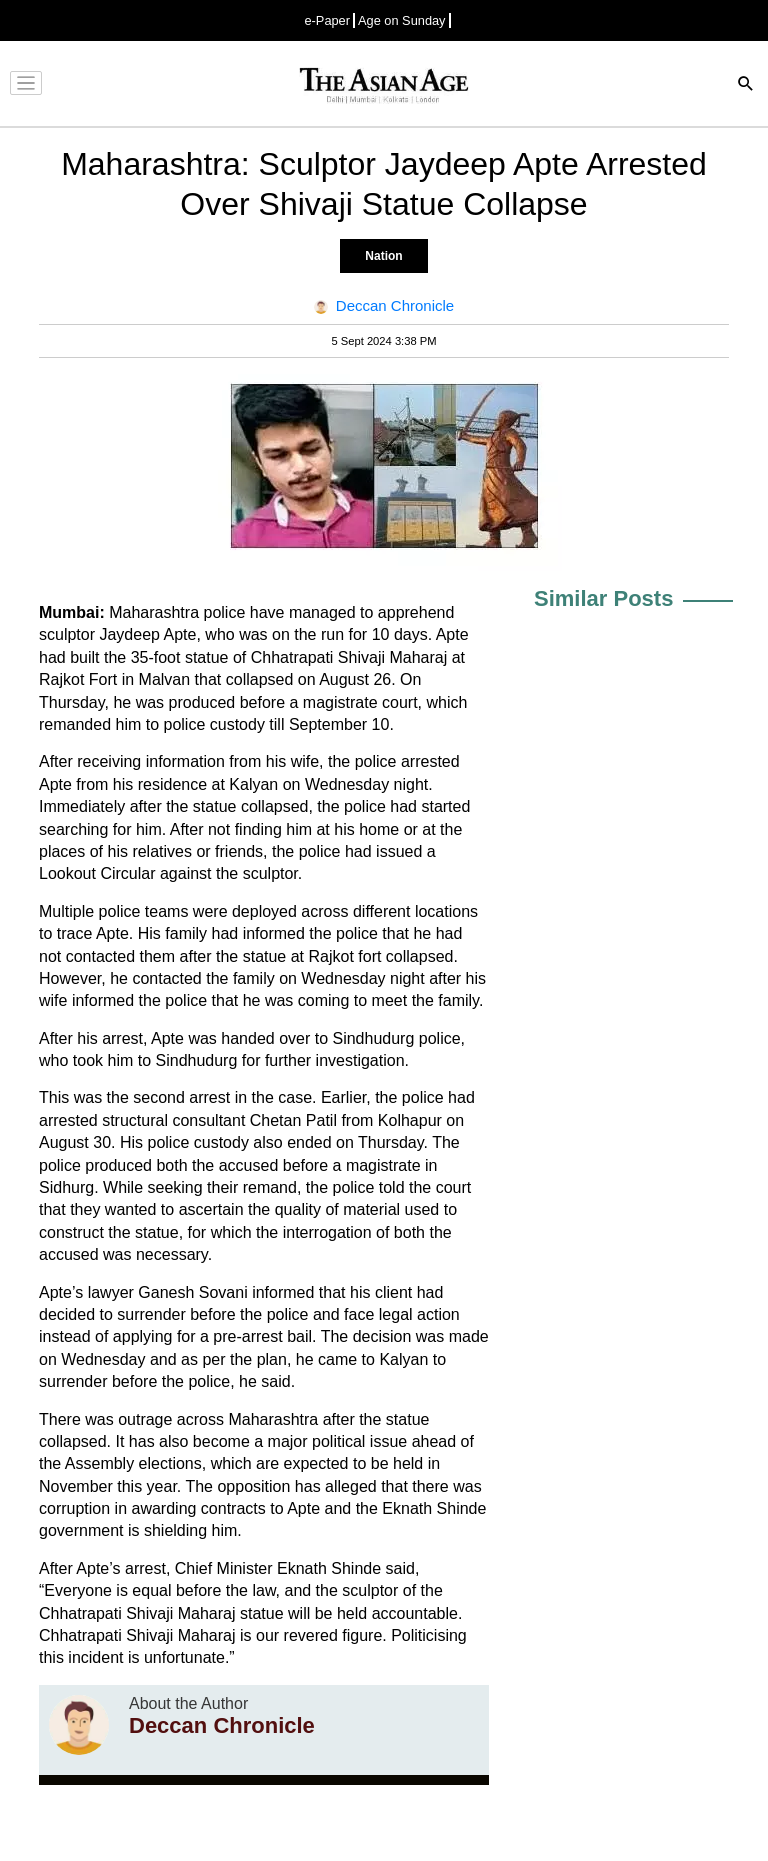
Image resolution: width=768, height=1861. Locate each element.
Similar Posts (603, 598)
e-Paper (327, 20)
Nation (383, 256)
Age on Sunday (402, 20)
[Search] (746, 85)
